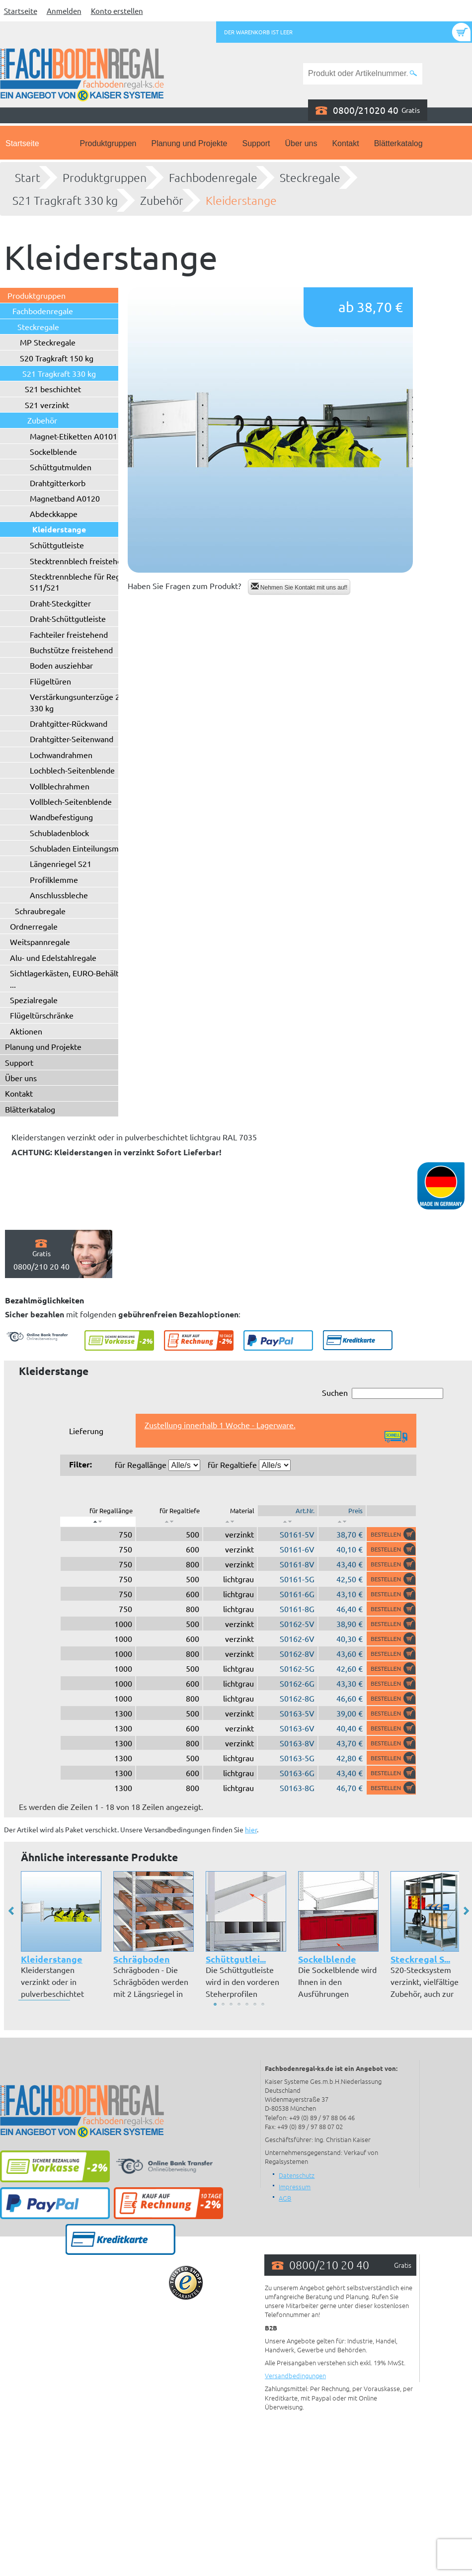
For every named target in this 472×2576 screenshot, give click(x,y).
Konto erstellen (117, 10)
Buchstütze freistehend (71, 650)
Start (27, 177)
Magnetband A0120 (65, 498)
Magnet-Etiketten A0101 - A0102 (88, 436)
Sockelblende (53, 451)
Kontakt (345, 143)
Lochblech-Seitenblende (72, 770)
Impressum (295, 2186)
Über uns (301, 143)
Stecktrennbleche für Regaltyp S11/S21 (84, 581)
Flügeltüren (50, 681)
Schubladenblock (59, 833)
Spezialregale (34, 1000)
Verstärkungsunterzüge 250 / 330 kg (82, 701)
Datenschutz (297, 2175)
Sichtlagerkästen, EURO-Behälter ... (68, 978)
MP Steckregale (48, 342)
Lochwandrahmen (61, 755)
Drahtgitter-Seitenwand (71, 739)
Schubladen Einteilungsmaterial (85, 848)
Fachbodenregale (213, 177)
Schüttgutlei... (236, 1959)
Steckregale (310, 177)
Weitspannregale (40, 941)
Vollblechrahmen (59, 786)
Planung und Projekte (189, 143)
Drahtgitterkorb (57, 483)
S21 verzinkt (47, 405)
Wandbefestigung (61, 817)
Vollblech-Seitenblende (71, 801)
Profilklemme (54, 879)
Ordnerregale (34, 926)
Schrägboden (141, 1959)
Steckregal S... (420, 1959)
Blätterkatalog (398, 143)
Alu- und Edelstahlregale (53, 957)
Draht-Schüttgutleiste (68, 618)
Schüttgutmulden (60, 467)
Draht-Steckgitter (60, 603)
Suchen (382, 1393)
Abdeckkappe (54, 513)
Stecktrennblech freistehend (80, 561)
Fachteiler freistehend (69, 634)
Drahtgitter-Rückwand (68, 723)
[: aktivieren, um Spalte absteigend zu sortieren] (98, 1522)
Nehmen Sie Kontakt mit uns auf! (299, 587)
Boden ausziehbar (61, 665)
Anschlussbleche (59, 895)
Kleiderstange (241, 200)
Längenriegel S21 (60, 863)
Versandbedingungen (295, 2375)
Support (256, 143)
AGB (285, 2198)
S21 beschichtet (53, 389)
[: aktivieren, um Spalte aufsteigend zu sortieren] (169, 1522)
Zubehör (161, 200)
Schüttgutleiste (57, 545)
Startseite (20, 10)
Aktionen (26, 1031)
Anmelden (64, 10)
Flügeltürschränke (42, 1015)
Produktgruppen (108, 143)
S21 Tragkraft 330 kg (65, 200)
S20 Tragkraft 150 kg (56, 358)
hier (251, 1829)
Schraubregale (40, 911)
